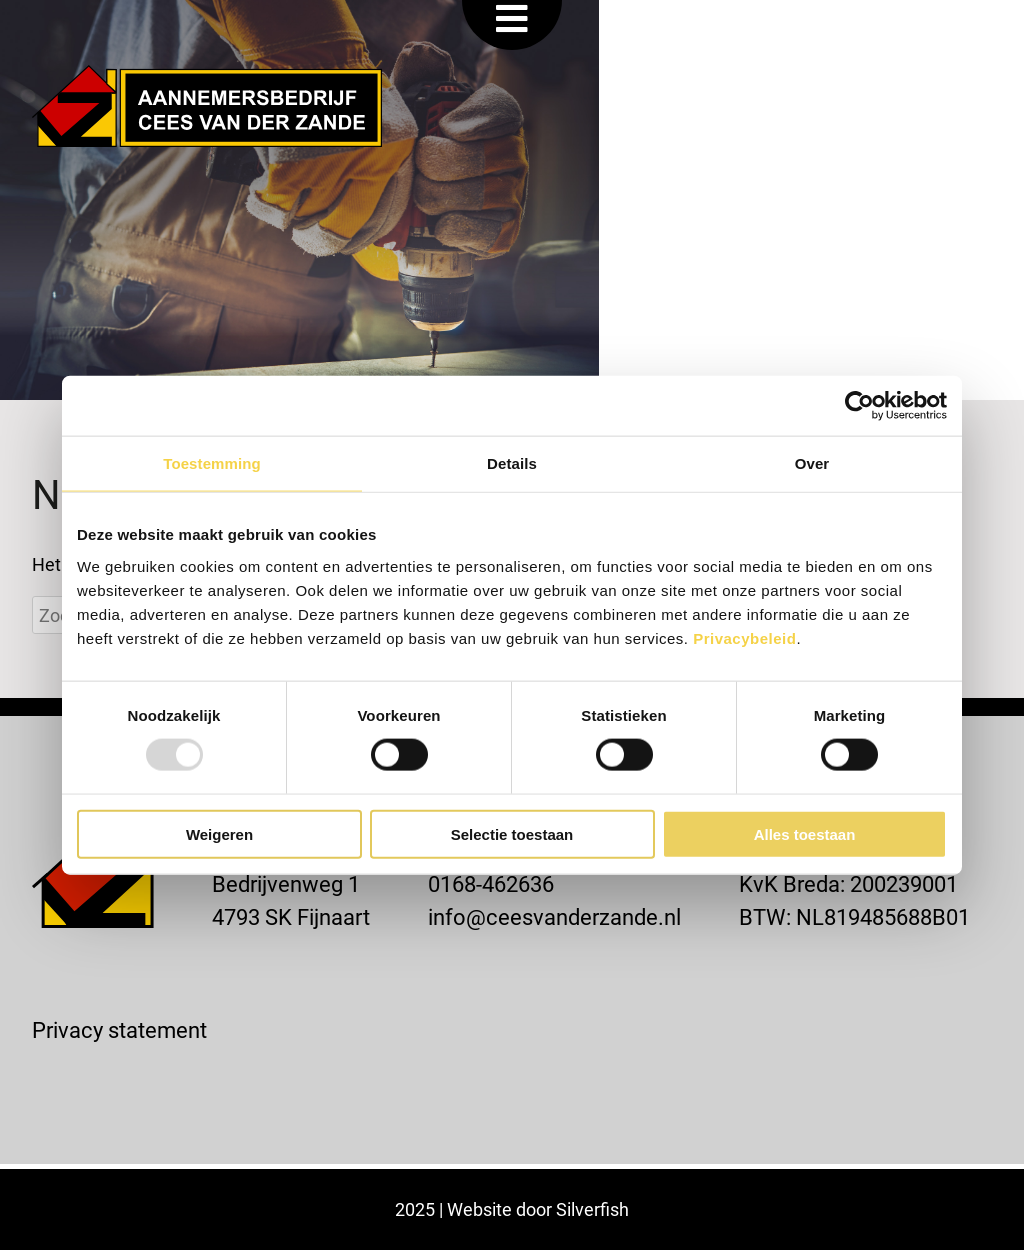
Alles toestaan (805, 833)
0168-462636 (491, 883)
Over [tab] (812, 463)
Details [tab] (512, 463)
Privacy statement (119, 1029)
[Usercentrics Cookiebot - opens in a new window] (859, 406)
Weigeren (219, 833)
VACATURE (671, 32)
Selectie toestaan (512, 833)
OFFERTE (815, 32)
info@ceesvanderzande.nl (554, 916)
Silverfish (592, 1209)
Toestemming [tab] (212, 463)
